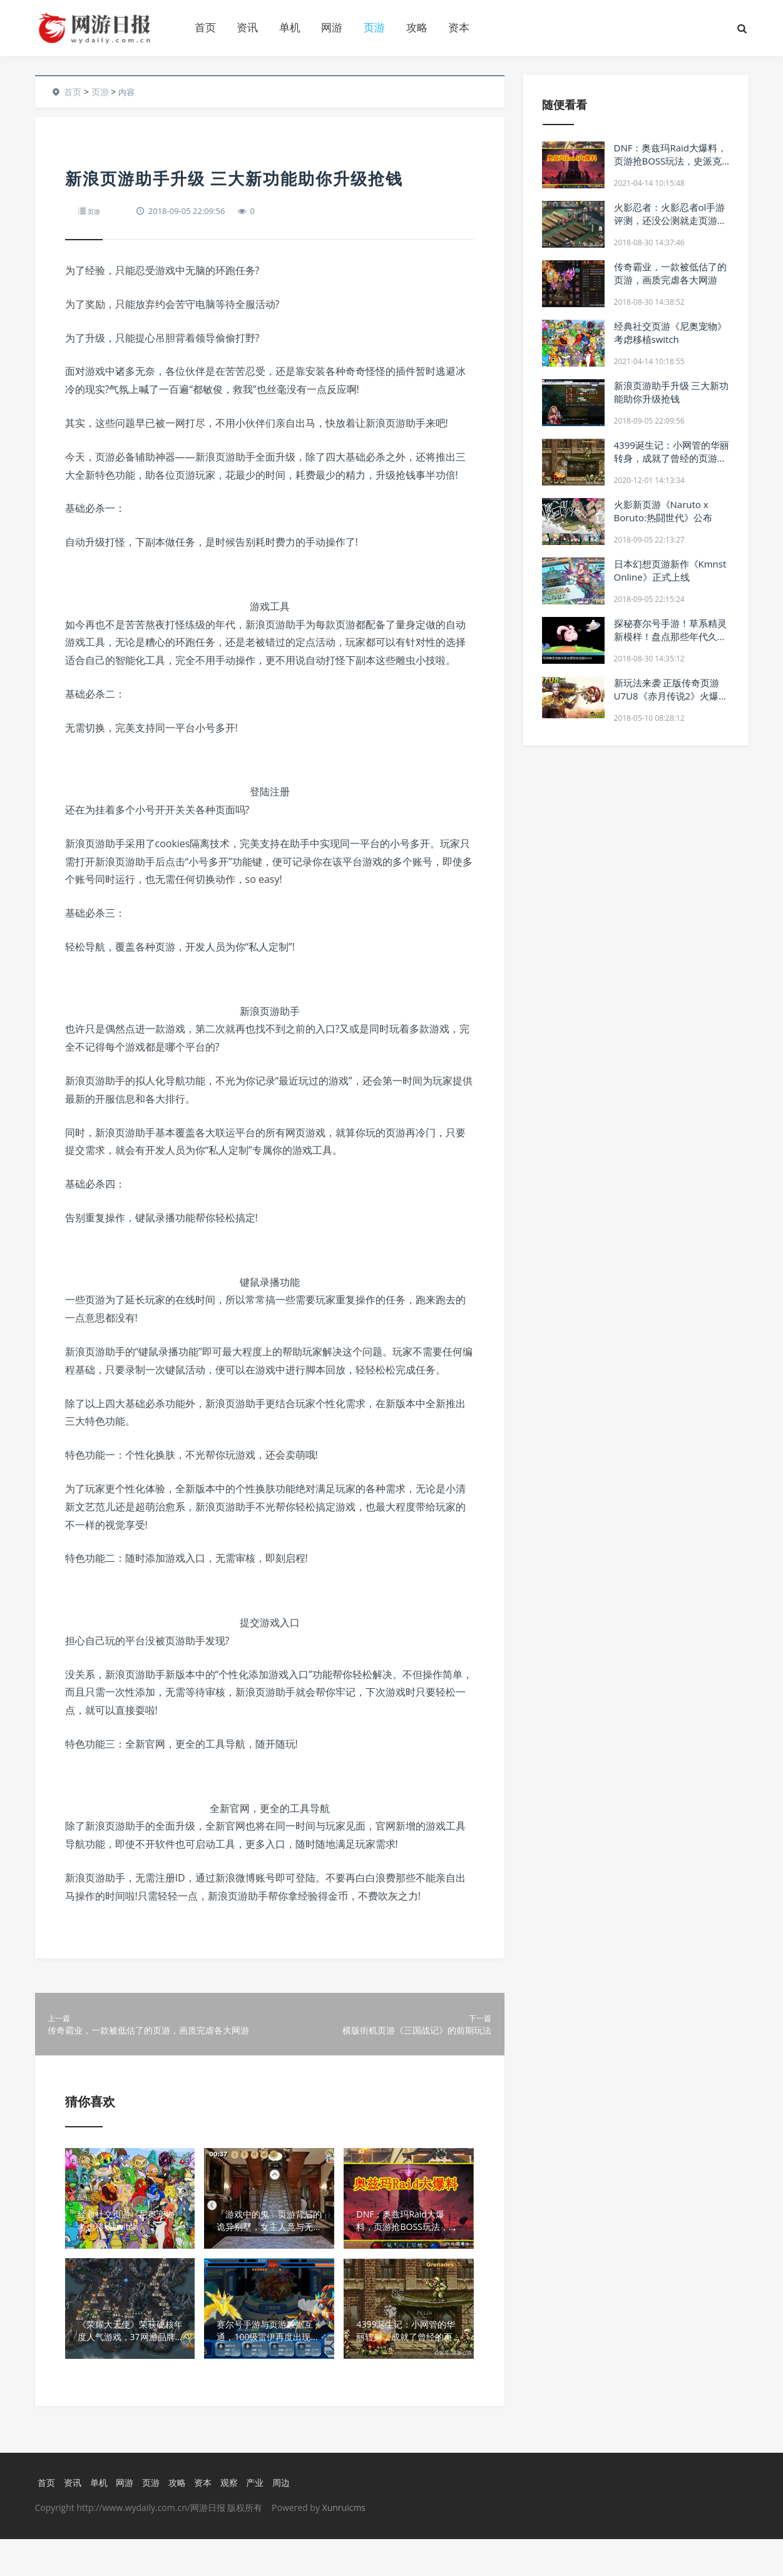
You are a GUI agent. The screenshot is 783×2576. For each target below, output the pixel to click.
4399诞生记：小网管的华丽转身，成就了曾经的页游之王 (671, 458)
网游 (331, 27)
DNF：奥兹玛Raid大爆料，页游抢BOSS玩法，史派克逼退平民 (670, 160)
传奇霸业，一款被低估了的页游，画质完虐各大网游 (670, 273)
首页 (205, 27)
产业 (262, 2519)
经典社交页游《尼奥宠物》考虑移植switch (670, 332)
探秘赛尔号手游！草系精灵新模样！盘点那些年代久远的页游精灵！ (670, 636)
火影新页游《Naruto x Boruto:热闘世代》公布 (663, 511)
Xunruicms (344, 2544)
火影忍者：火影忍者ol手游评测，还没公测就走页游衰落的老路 (670, 220)
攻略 (416, 27)
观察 (235, 2519)
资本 (458, 27)
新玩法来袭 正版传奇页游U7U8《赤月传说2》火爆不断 (671, 695)
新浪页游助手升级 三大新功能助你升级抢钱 (671, 392)
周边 (289, 2519)
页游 (374, 27)
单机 (289, 27)
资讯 (247, 27)
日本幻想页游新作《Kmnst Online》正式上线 (670, 570)
